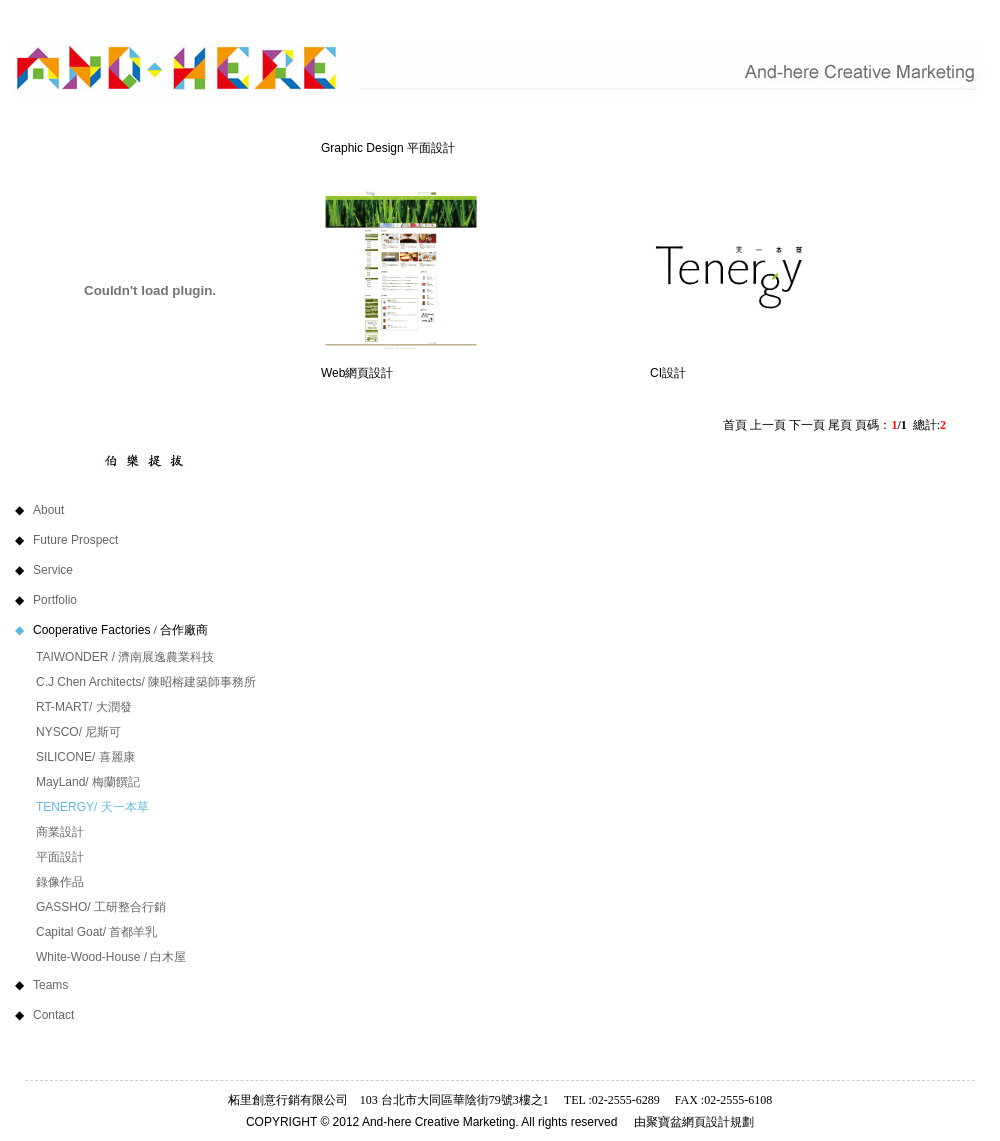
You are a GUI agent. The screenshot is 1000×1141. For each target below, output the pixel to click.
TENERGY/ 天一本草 (92, 807)
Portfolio (78, 600)
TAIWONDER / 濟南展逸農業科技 (125, 657)
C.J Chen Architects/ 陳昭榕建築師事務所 (146, 682)
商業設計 (60, 832)
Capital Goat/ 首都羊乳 (96, 932)
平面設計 (60, 857)
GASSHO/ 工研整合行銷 (101, 907)
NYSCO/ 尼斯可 (78, 732)
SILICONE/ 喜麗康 (85, 757)
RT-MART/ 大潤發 (84, 707)
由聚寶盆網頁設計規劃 (694, 1122)
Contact (82, 1015)
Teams (79, 985)
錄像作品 (60, 882)
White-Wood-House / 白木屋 (111, 957)
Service (82, 570)
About (77, 510)
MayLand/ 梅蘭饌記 (88, 782)
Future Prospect (92, 540)
